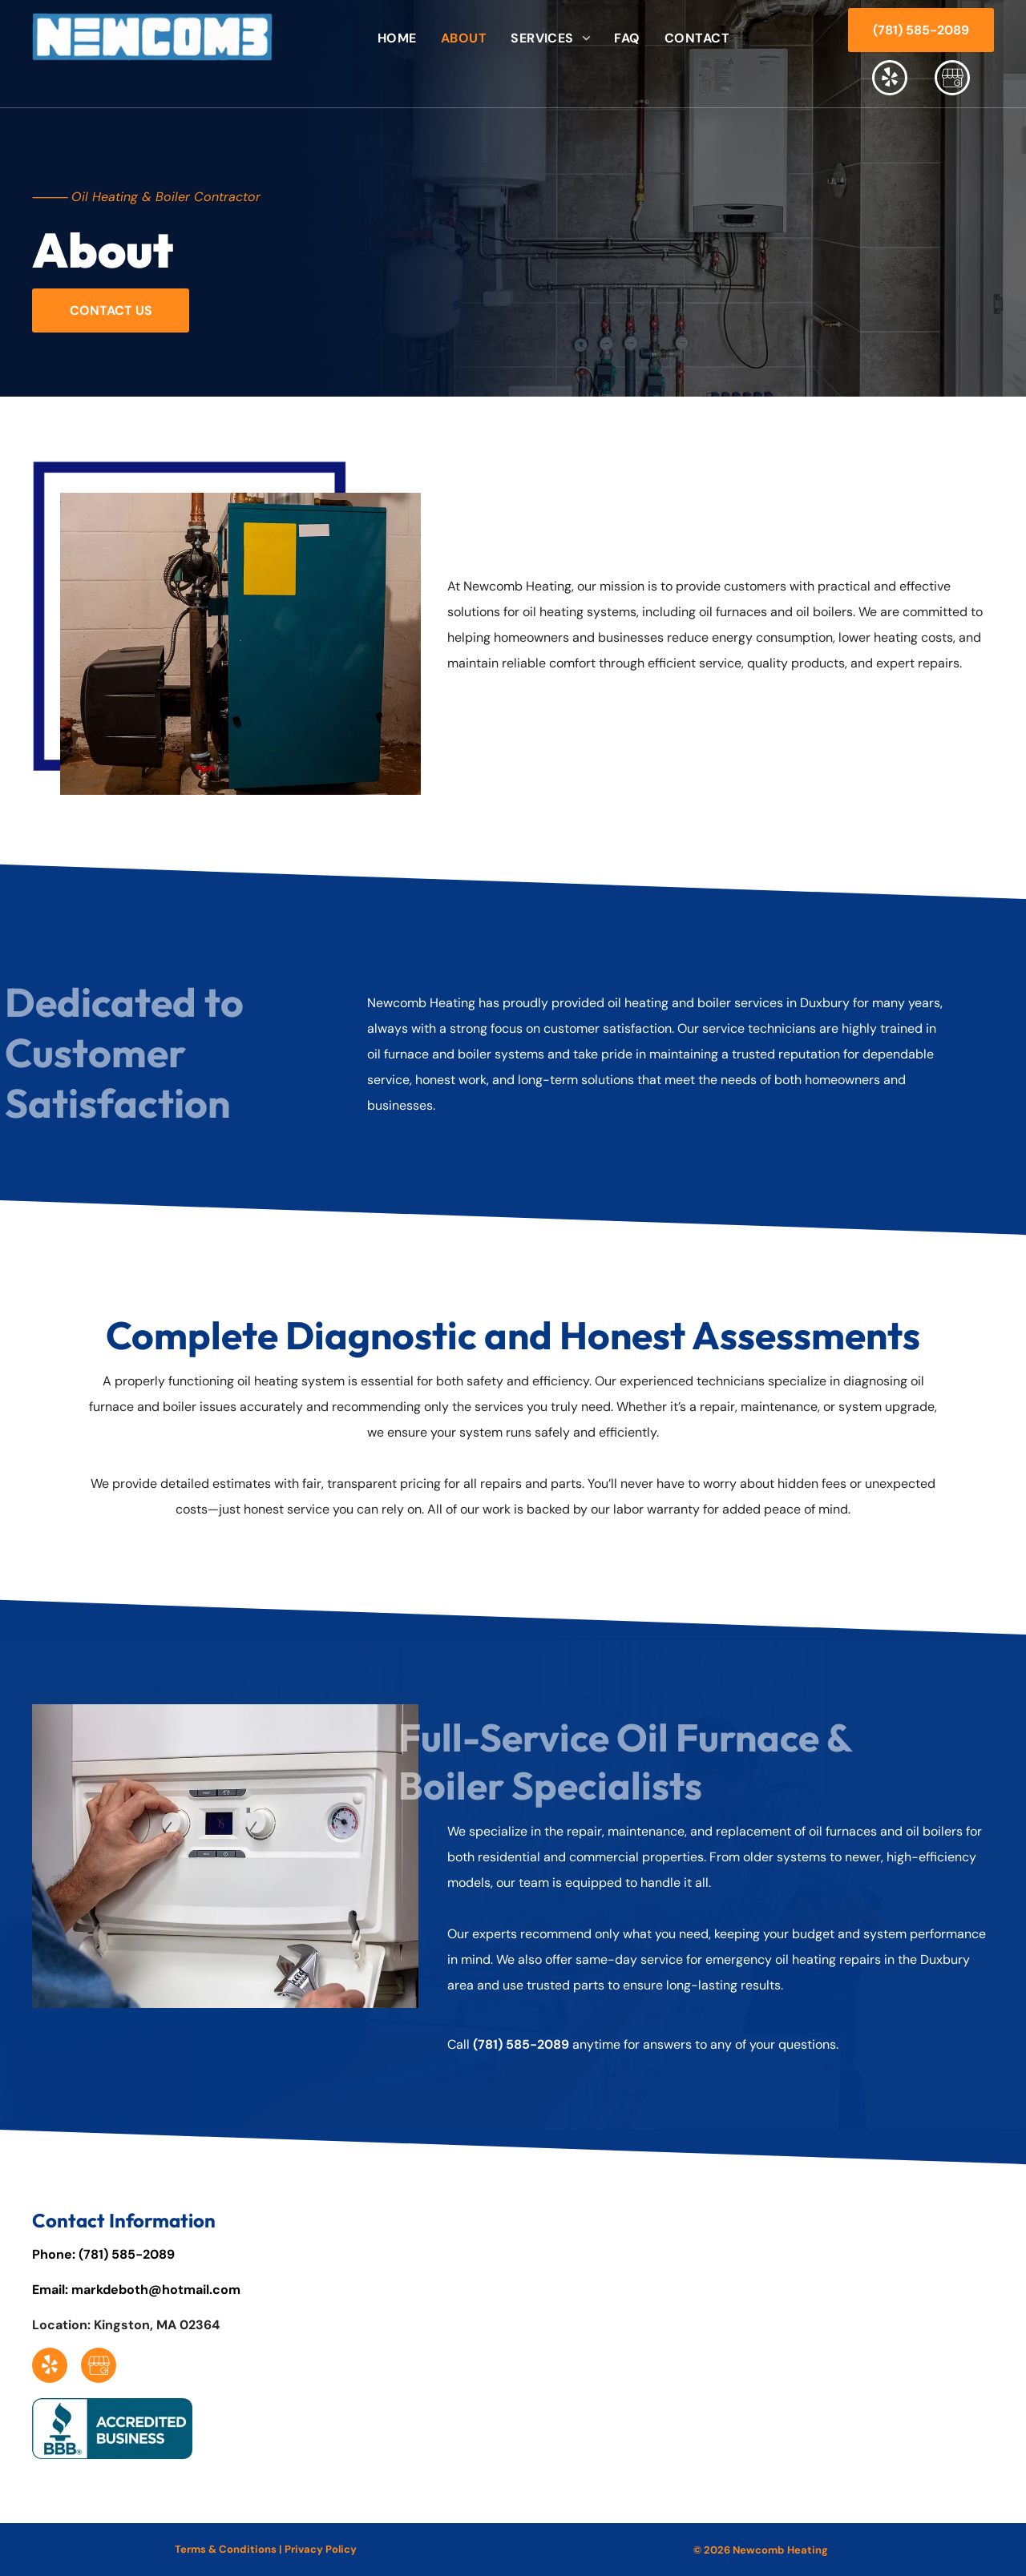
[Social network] (952, 79)
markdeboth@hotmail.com (155, 2289)
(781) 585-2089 (521, 2044)
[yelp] (889, 79)
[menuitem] (397, 38)
